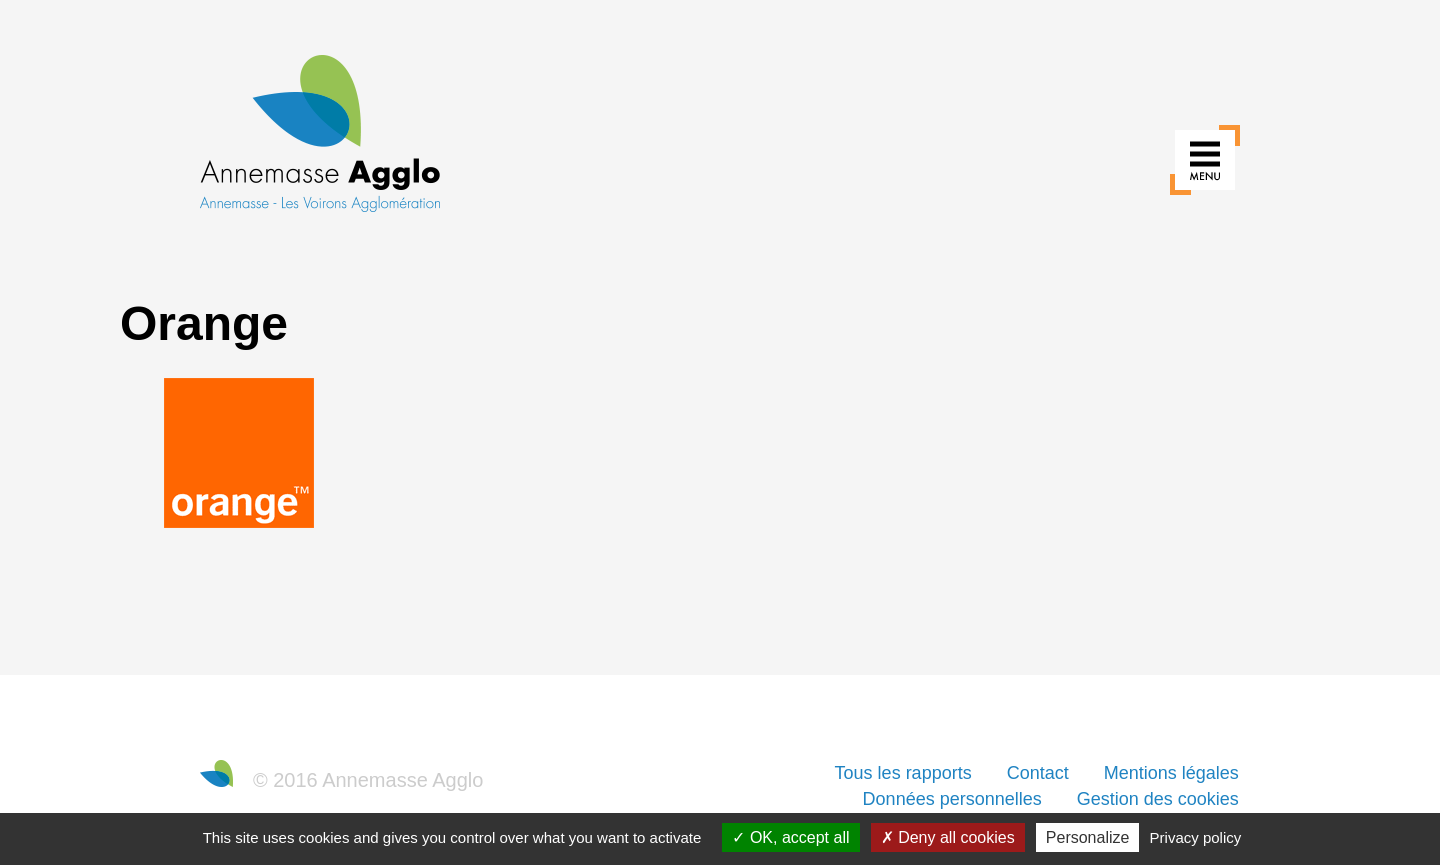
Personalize (1088, 837)
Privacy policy (1196, 837)
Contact (1038, 773)
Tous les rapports (903, 773)
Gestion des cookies (1158, 799)
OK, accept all (790, 837)
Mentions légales (1171, 773)
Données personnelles (952, 799)
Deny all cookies (948, 837)
